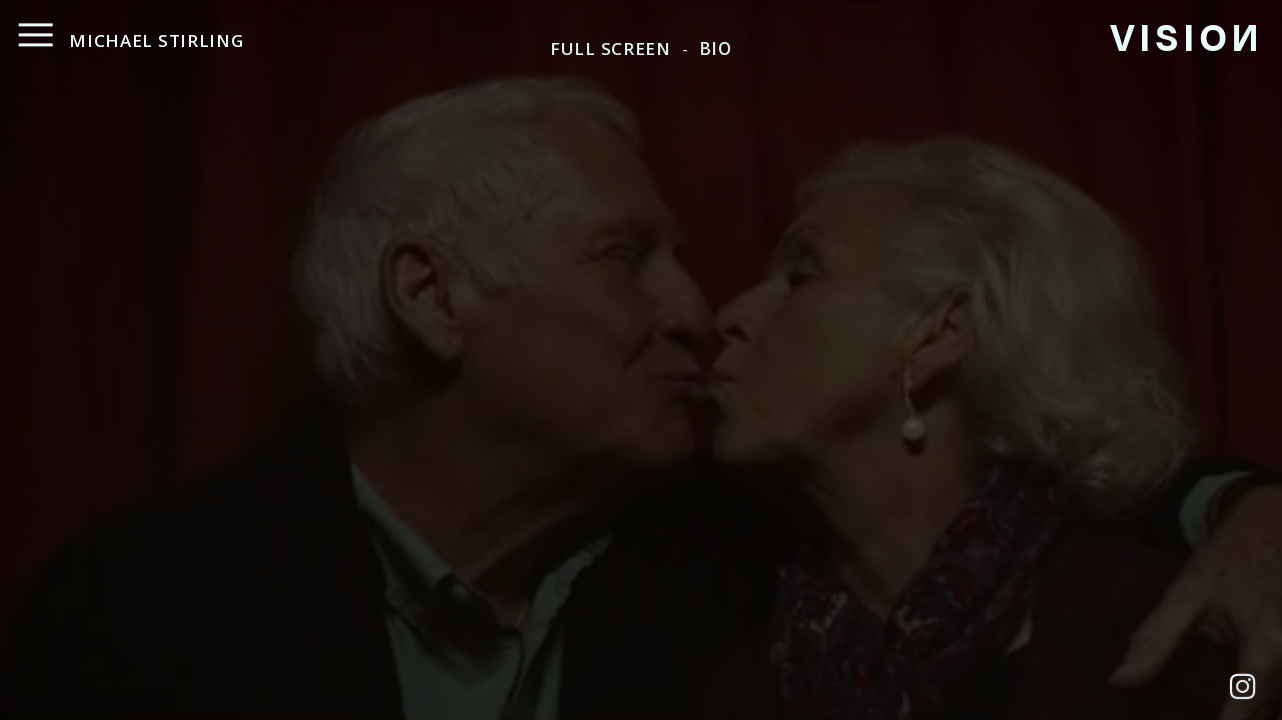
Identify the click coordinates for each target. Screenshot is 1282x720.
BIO (715, 48)
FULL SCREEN (610, 48)
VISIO (1184, 35)
